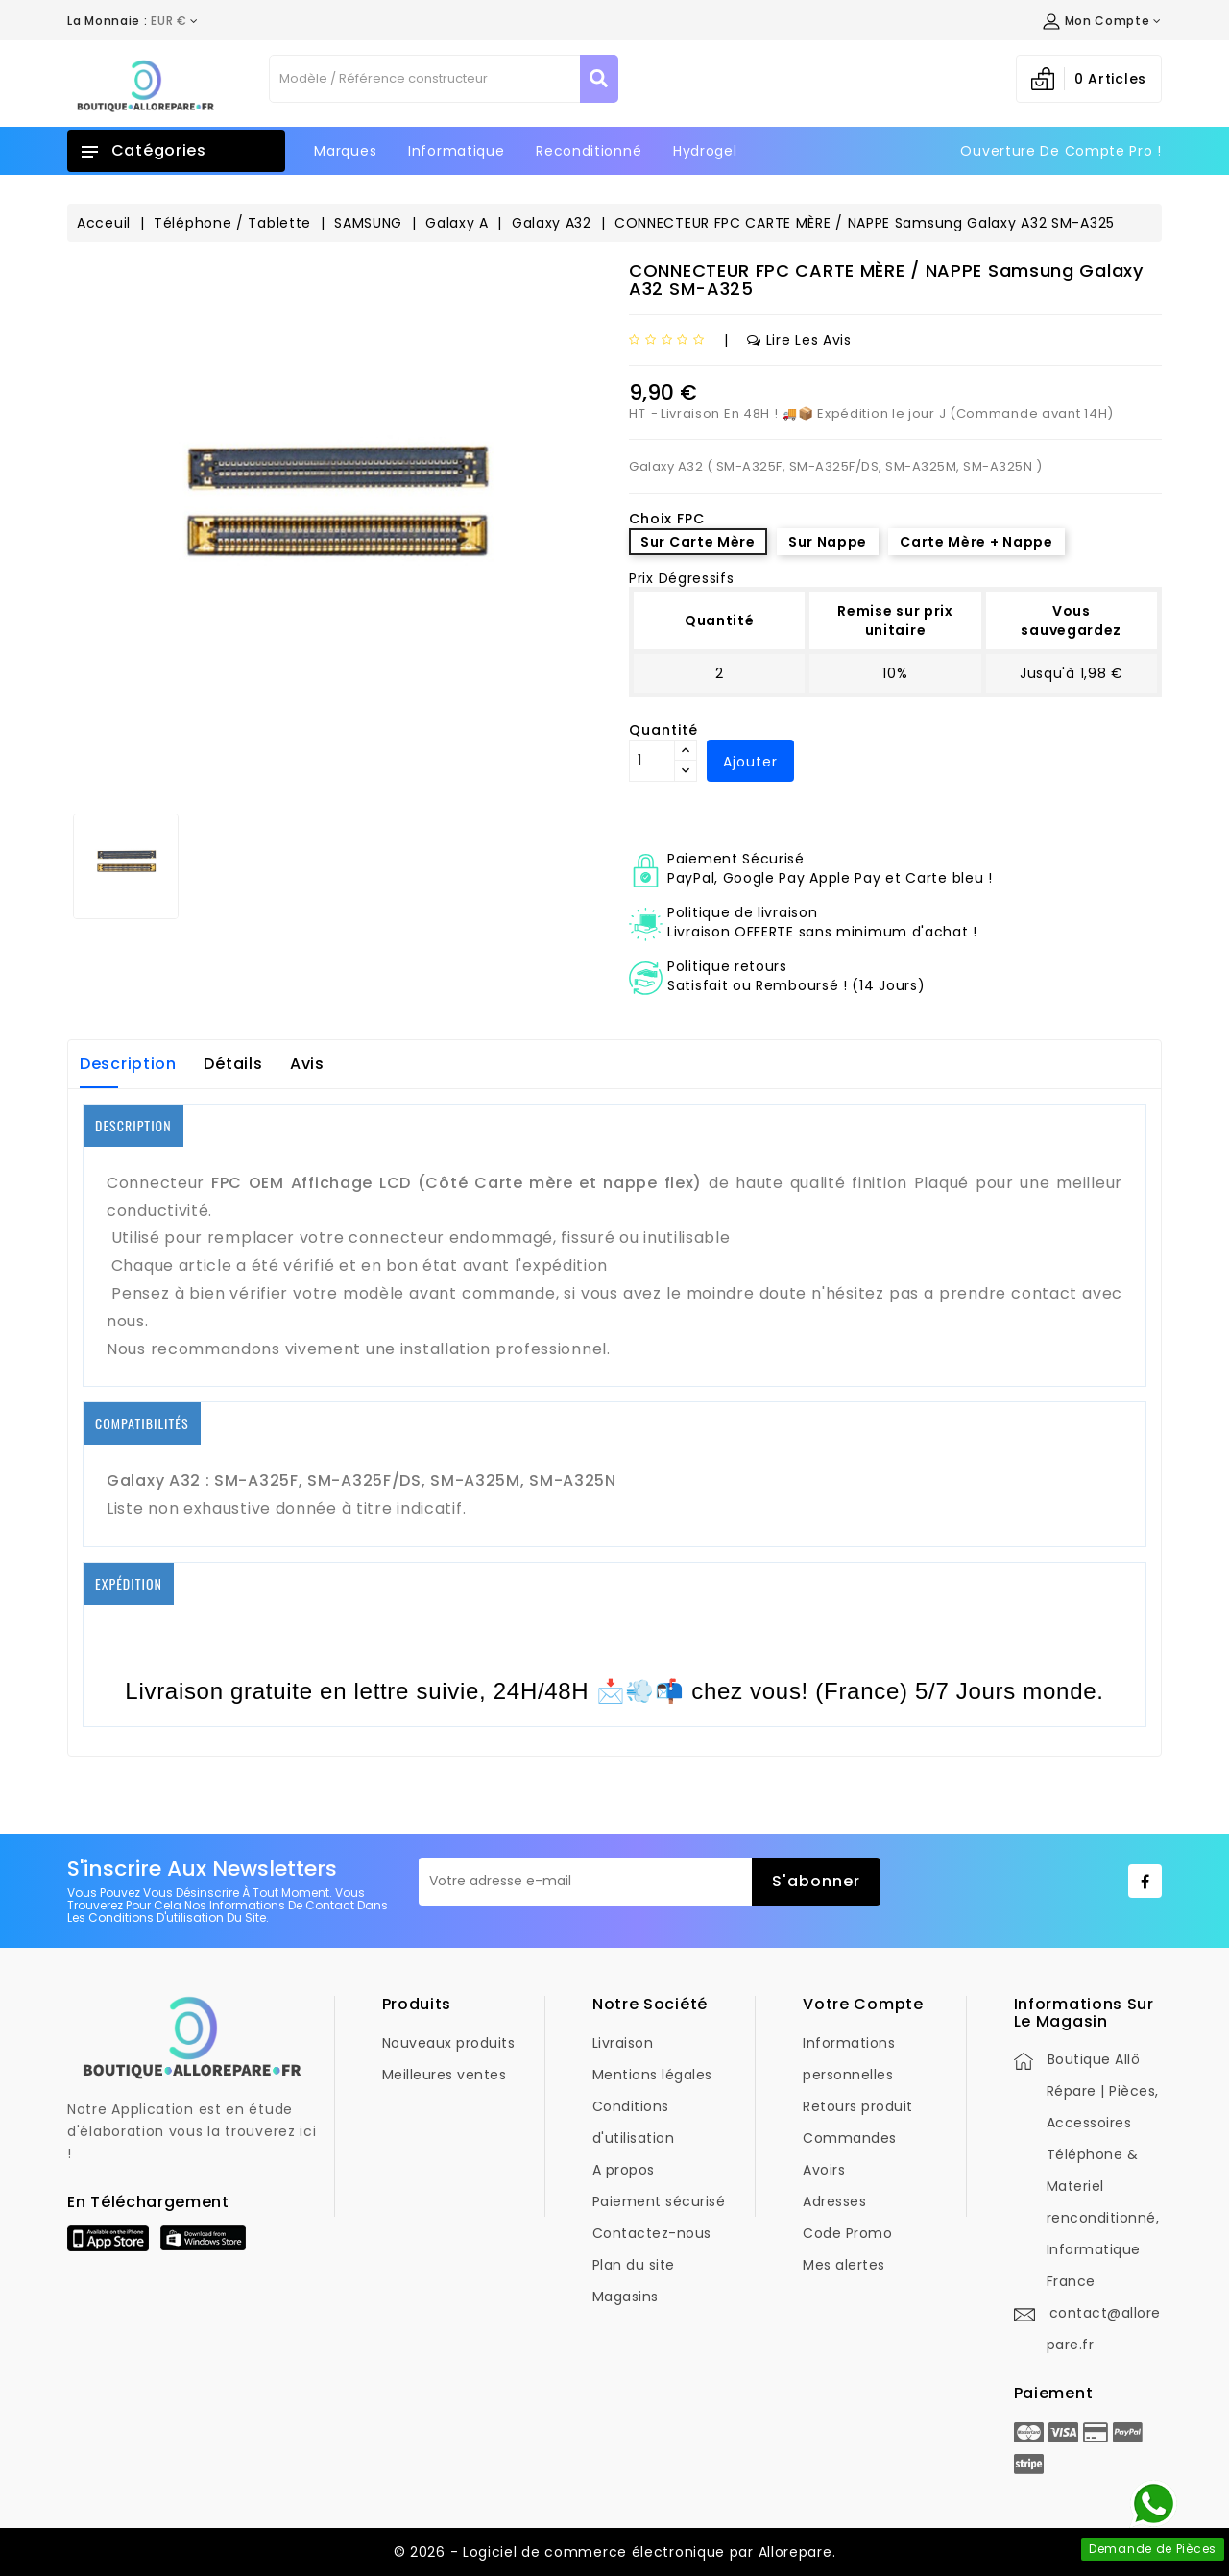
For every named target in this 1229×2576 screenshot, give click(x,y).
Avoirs (824, 2169)
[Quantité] (652, 761)
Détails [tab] (233, 1064)
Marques (345, 150)
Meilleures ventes (444, 2074)
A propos (623, 2169)
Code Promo (847, 2233)
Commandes (850, 2138)
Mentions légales (652, 2074)
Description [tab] (128, 1064)
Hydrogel (705, 150)
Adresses (834, 2201)
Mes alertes (844, 2264)
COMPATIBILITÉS (142, 1423)
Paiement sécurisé (659, 2201)
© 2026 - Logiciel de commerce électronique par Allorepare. (615, 2552)
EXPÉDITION (128, 1583)
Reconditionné (588, 150)
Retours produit (858, 2106)
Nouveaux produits (449, 2043)
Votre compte (863, 2004)
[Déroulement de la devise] (133, 21)
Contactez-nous (651, 2233)
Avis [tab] (307, 1064)
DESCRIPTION (133, 1125)
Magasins (625, 2296)
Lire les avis (799, 340)
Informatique (456, 150)
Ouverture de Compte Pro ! (1061, 150)
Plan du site (633, 2264)
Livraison (623, 2043)
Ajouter (750, 761)
